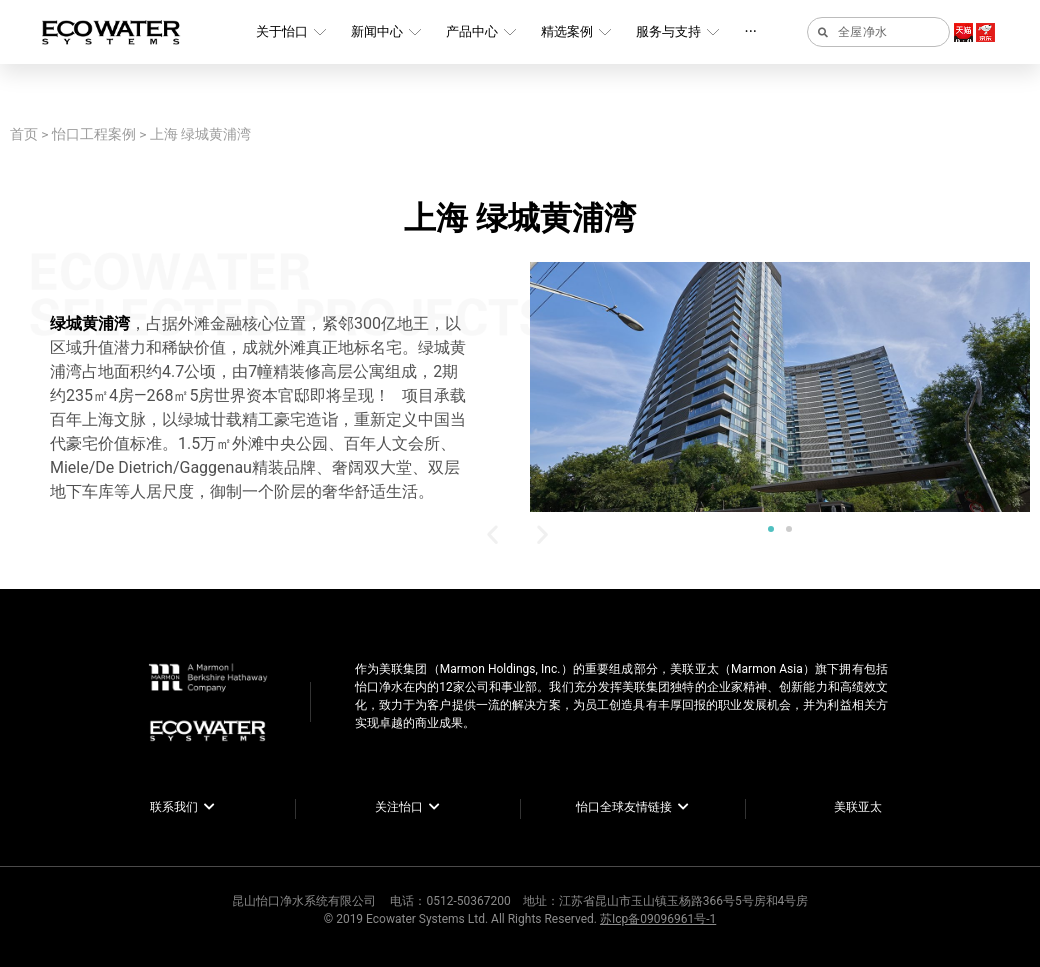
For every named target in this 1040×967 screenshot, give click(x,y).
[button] (771, 529)
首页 (24, 134)
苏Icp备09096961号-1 (658, 919)
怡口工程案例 (94, 134)
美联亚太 (858, 807)
